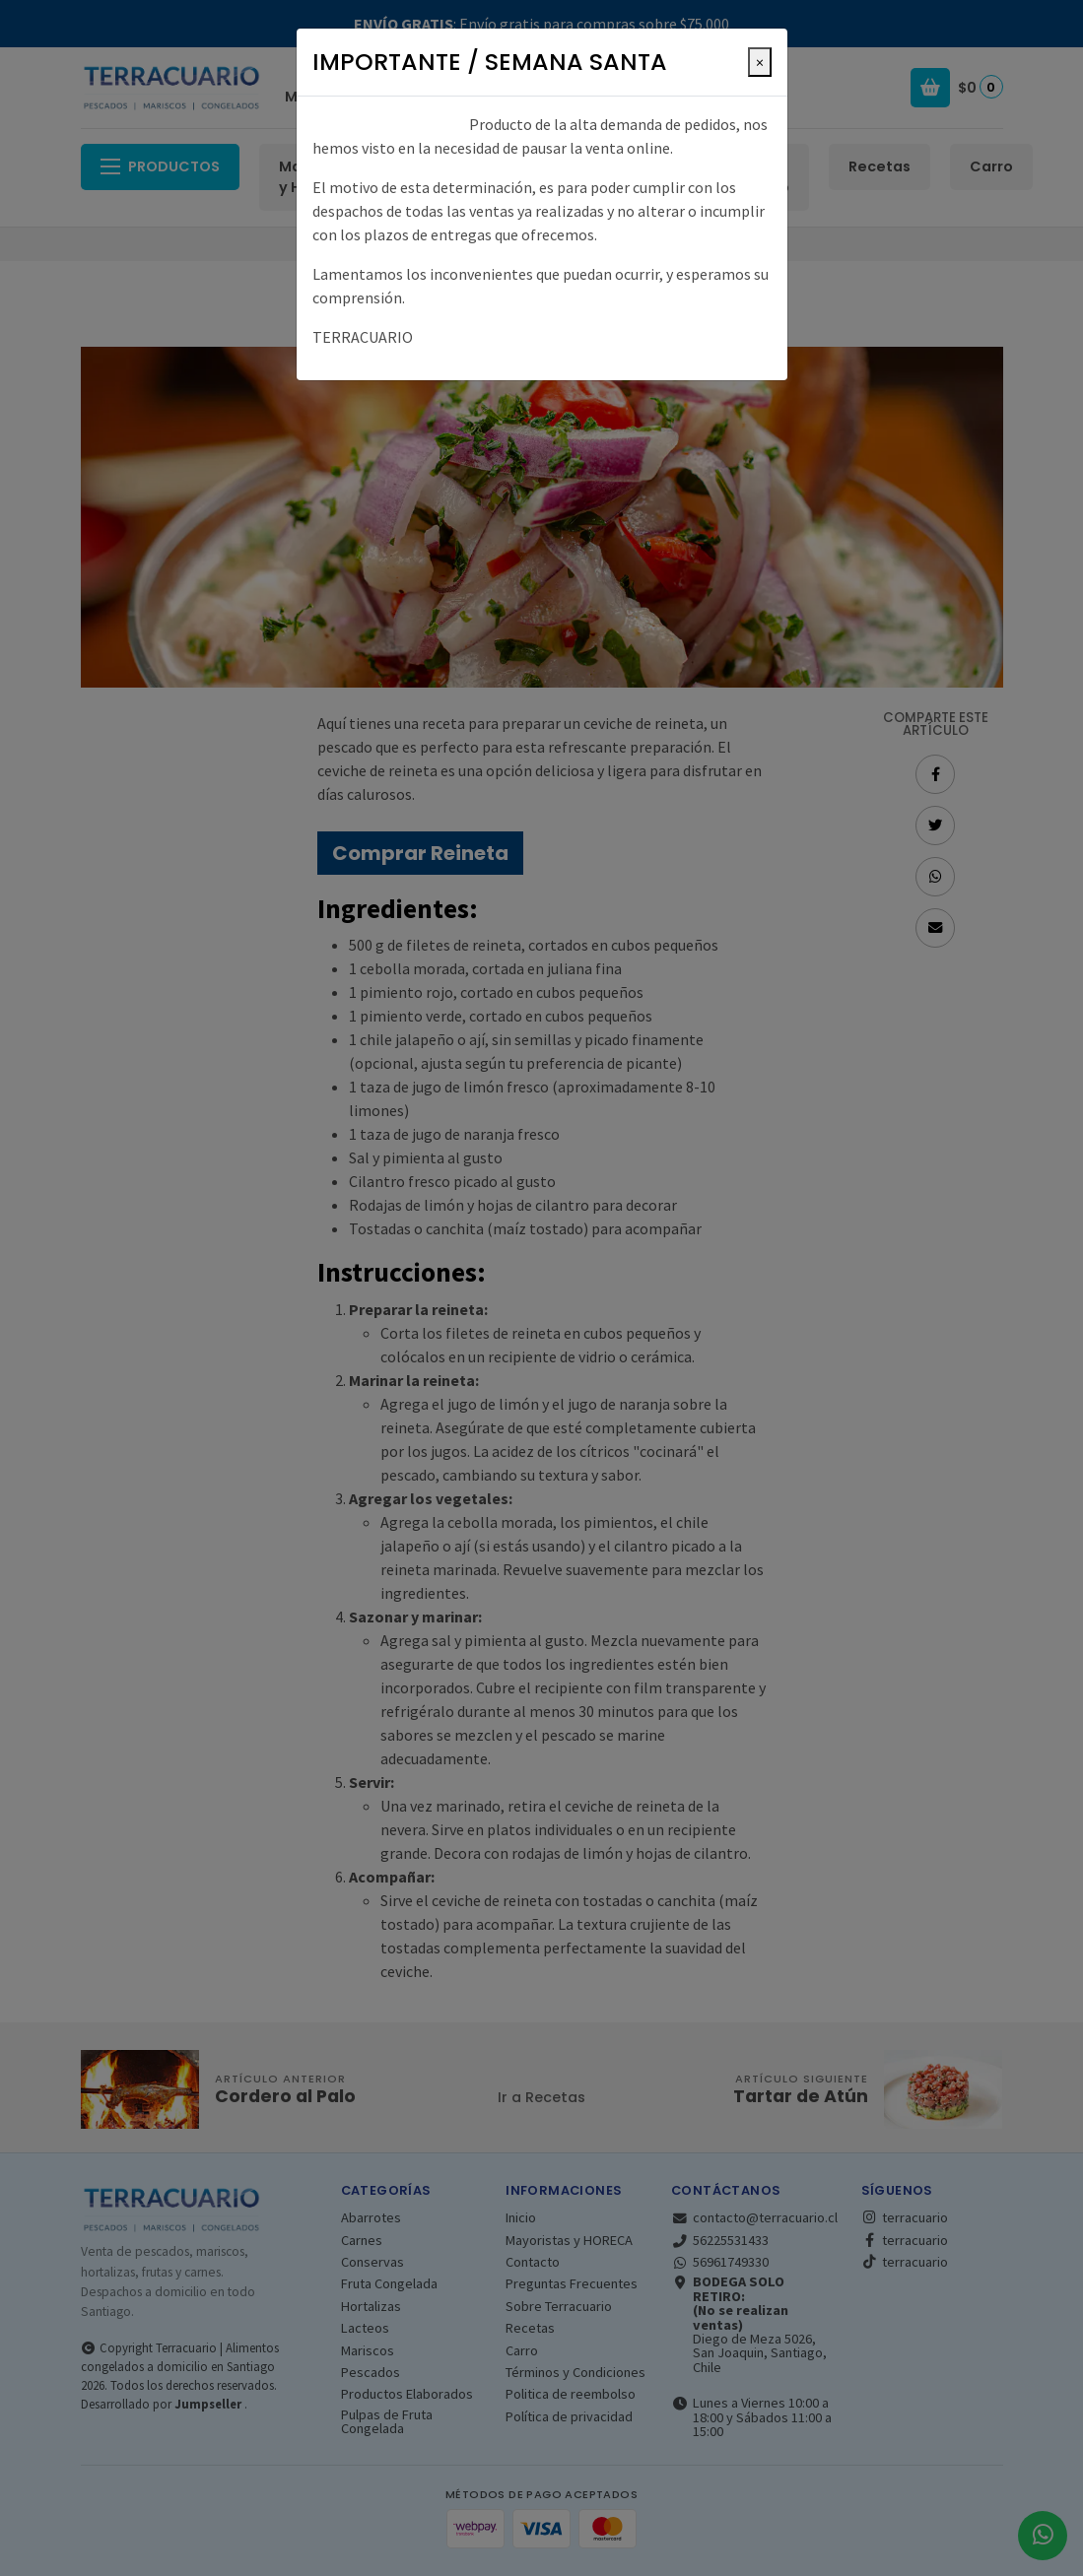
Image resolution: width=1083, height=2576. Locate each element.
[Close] (760, 62)
